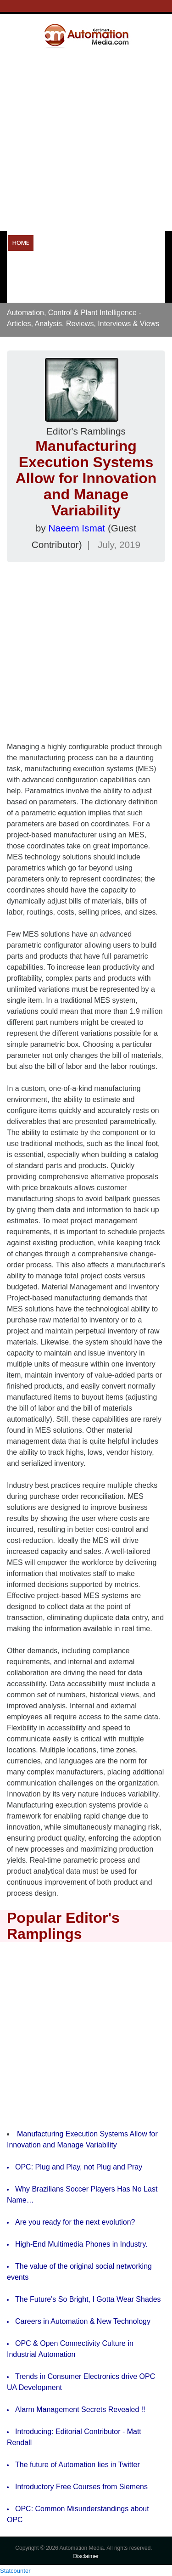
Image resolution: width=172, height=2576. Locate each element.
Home (20, 243)
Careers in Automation (47, 290)
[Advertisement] (86, 139)
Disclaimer (86, 2556)
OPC (18, 267)
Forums (105, 290)
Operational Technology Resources (95, 243)
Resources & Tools (63, 267)
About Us (142, 290)
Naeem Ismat (76, 528)
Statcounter (15, 2570)
